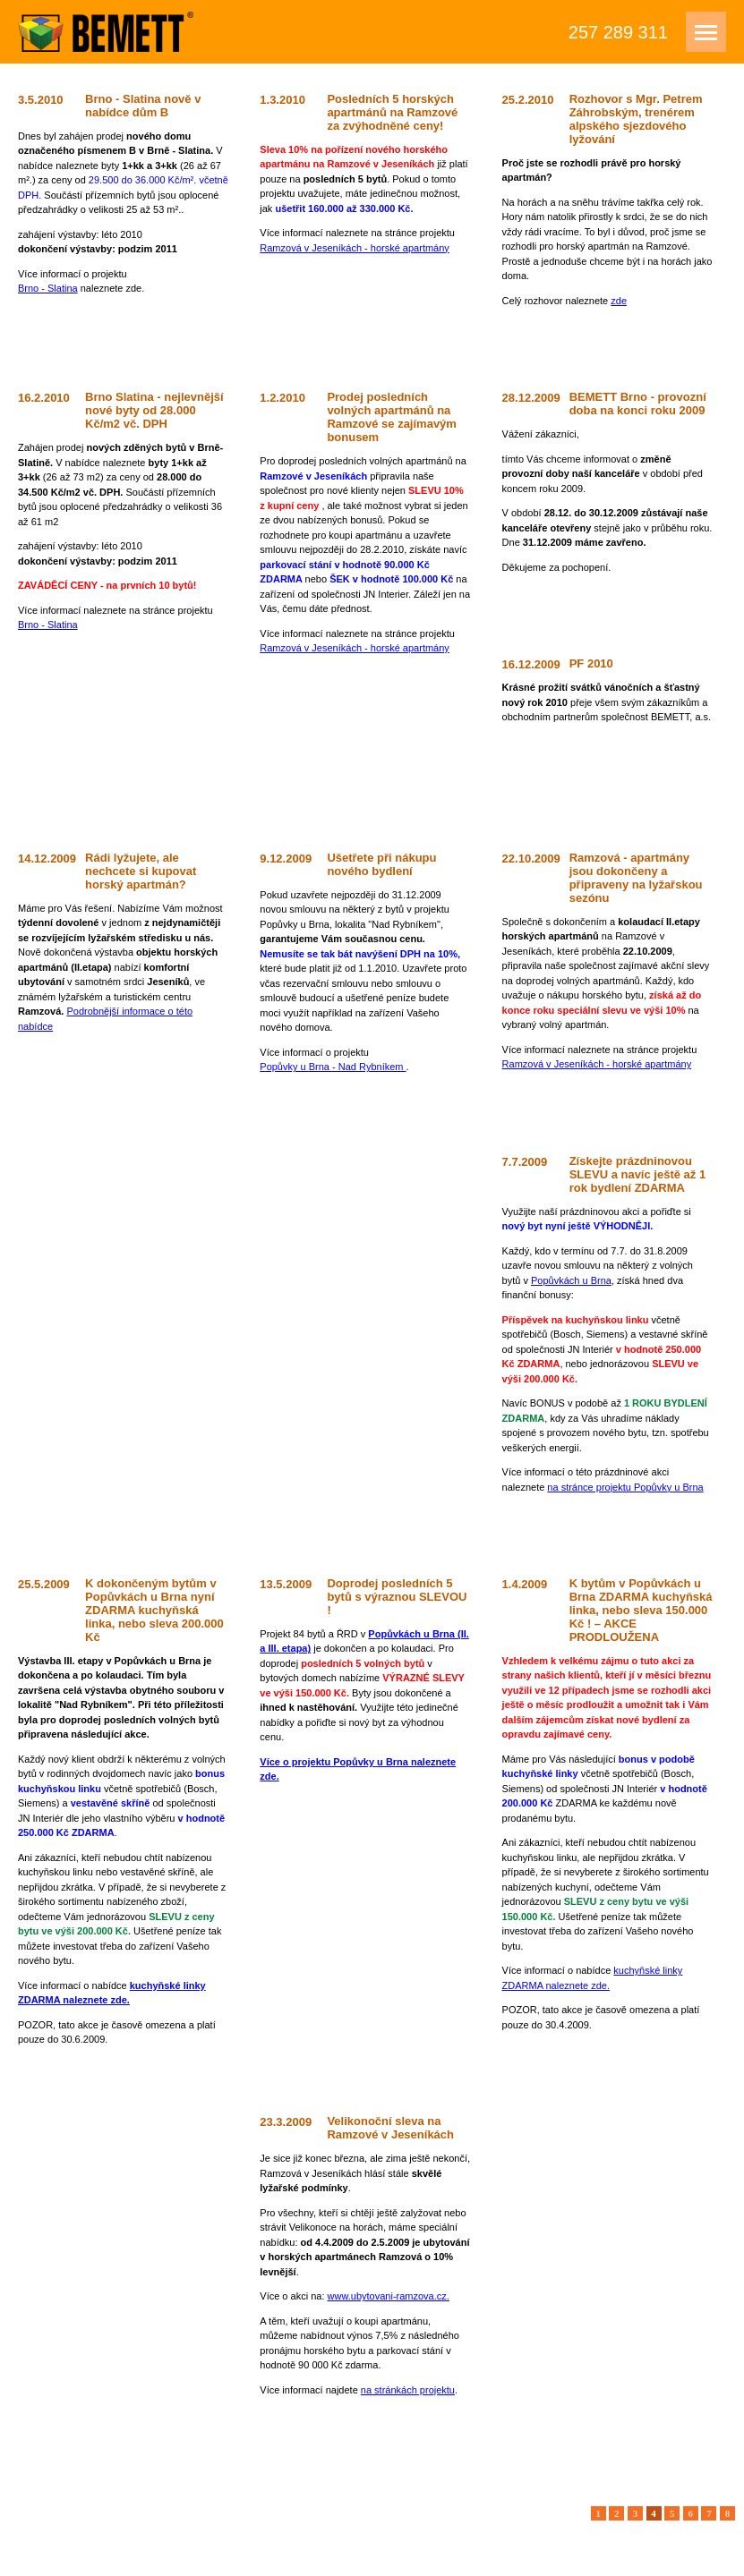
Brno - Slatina (48, 288)
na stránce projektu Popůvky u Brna (625, 1487)
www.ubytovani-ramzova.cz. (388, 2296)
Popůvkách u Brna (571, 1280)
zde (619, 300)
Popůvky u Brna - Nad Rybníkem (333, 1066)
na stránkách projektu (408, 2390)
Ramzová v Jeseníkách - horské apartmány (354, 247)
